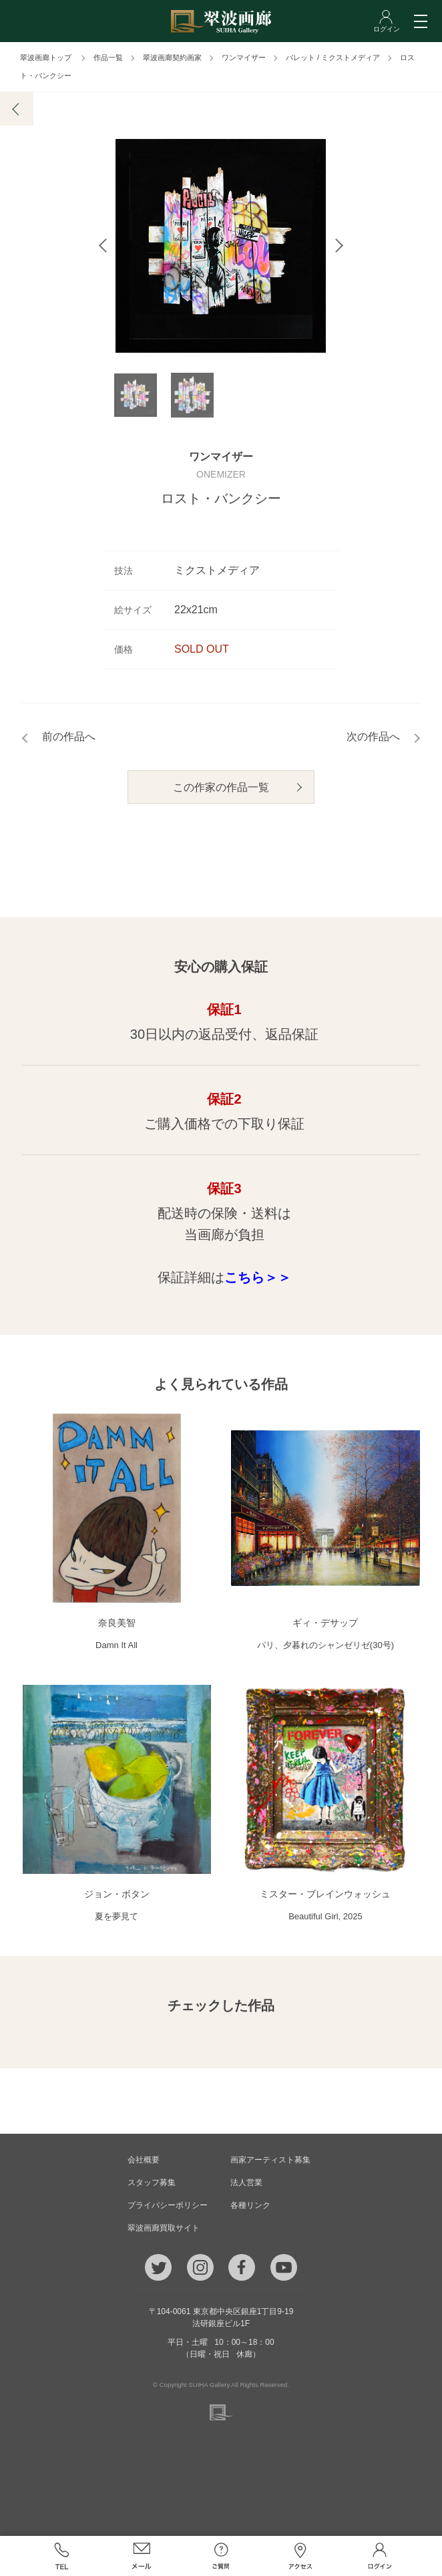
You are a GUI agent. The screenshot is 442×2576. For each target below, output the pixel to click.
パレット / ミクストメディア (333, 57)
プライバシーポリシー (168, 2205)
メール (141, 2556)
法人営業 (246, 2182)
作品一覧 (108, 57)
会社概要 (144, 2159)
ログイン (380, 2556)
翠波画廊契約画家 (172, 57)
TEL (61, 2556)
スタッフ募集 (152, 2182)
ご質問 (220, 2556)
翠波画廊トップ (45, 57)
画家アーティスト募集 (270, 2159)
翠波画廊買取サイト (164, 2228)
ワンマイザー (244, 57)
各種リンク (250, 2205)
